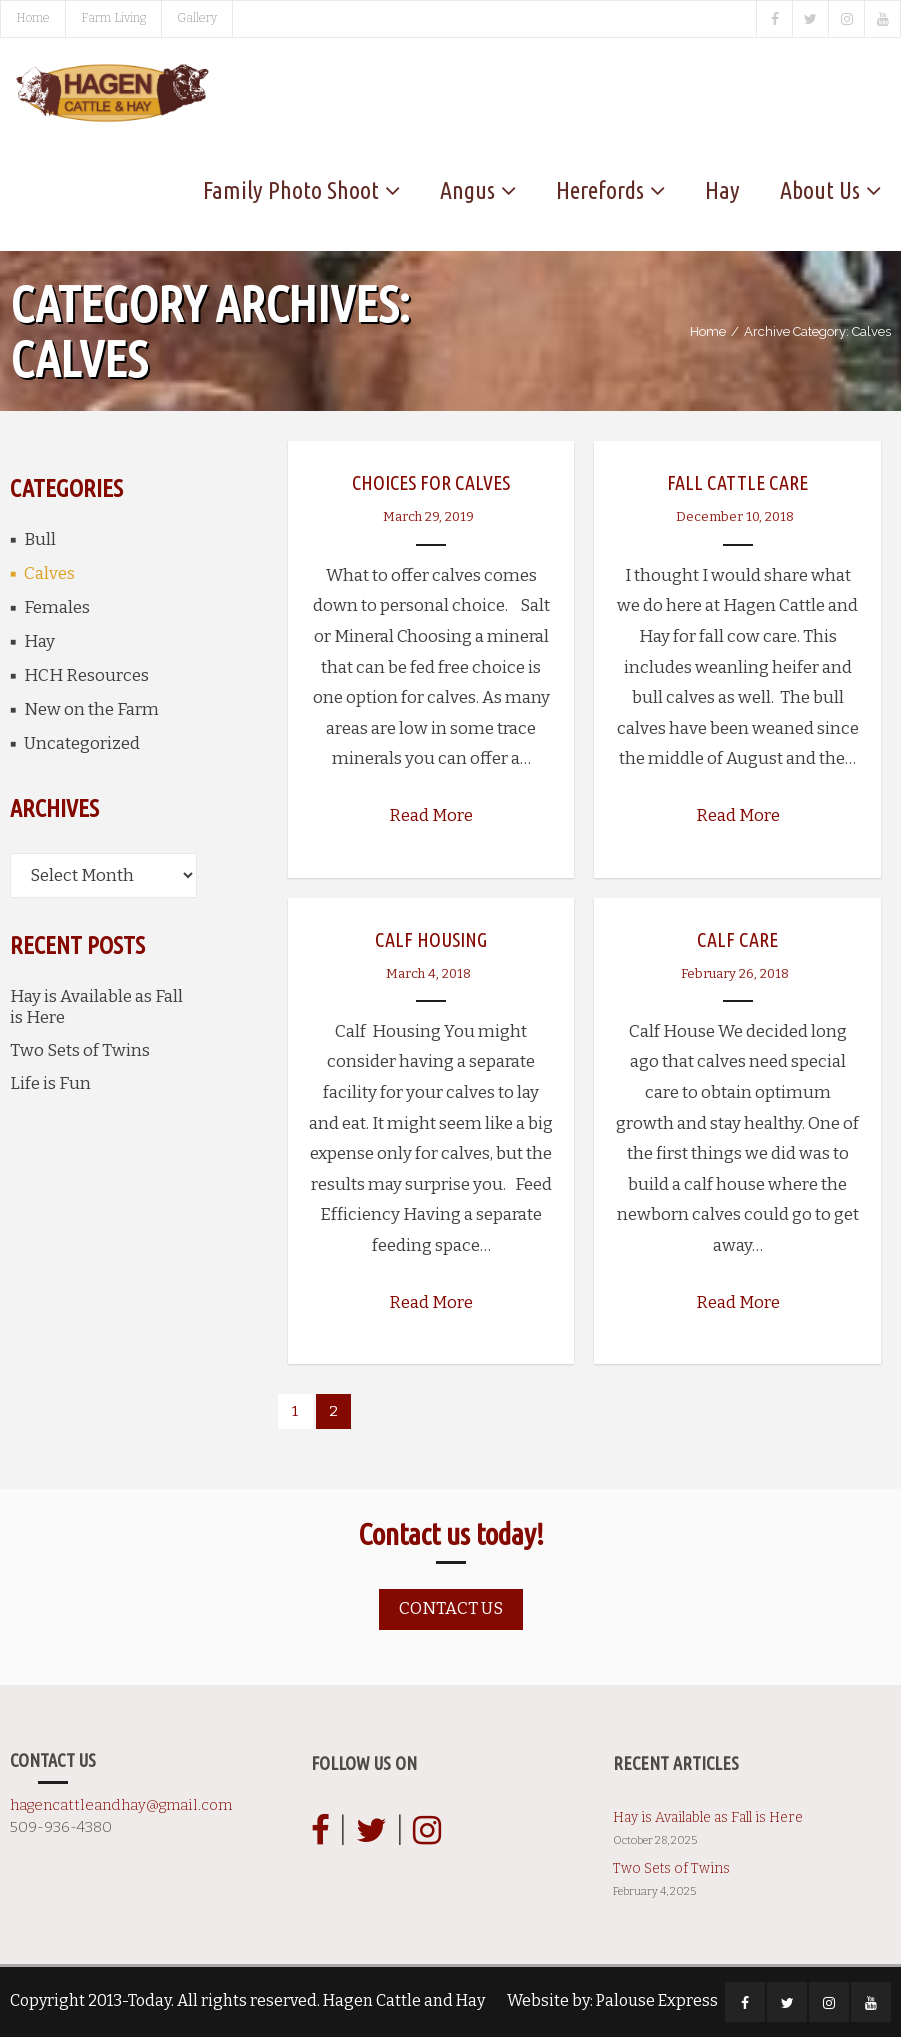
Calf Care (737, 939)
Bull (40, 539)
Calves (49, 573)
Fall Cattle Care (737, 482)
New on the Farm (91, 709)
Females (57, 607)
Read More (431, 815)
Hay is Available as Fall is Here (96, 1007)
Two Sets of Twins (80, 1050)
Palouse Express (657, 2000)
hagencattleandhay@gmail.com (121, 1805)
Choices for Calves (431, 482)
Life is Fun (50, 1083)
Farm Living (113, 18)
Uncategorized (82, 743)
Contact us (451, 1608)
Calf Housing (431, 939)
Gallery (197, 18)
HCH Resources (86, 675)
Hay (39, 641)
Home (33, 18)
